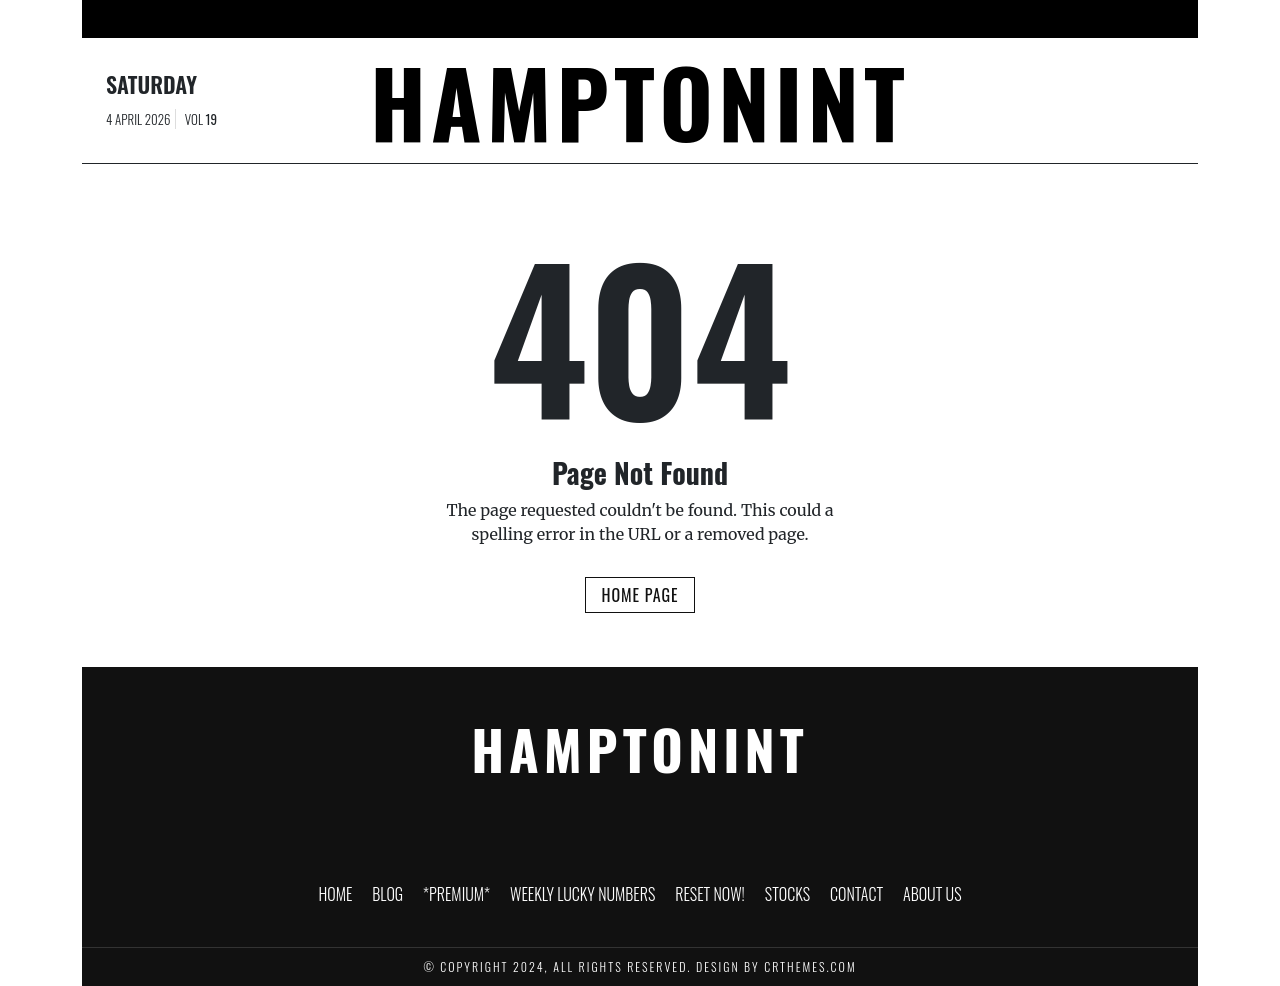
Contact (907, 19)
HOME (314, 19)
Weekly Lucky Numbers (598, 19)
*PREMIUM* (458, 19)
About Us (994, 19)
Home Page (639, 595)
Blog (378, 19)
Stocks (827, 19)
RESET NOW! (737, 19)
